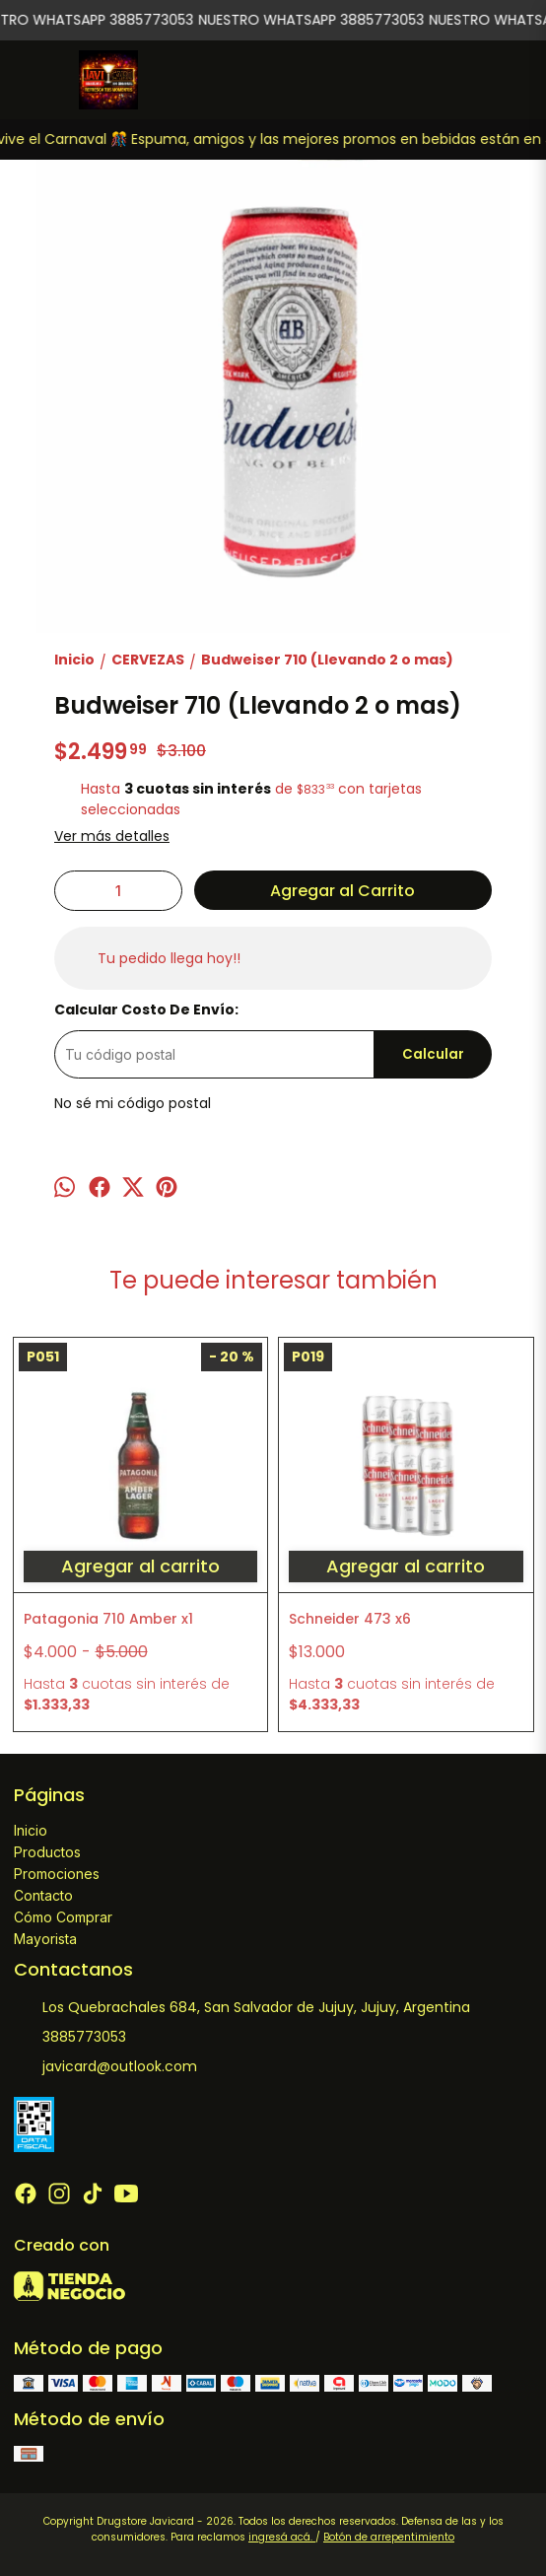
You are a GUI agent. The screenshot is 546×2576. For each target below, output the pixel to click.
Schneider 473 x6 (350, 1619)
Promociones (57, 1873)
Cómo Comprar (63, 1917)
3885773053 (70, 2037)
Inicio (30, 1830)
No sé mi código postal (132, 1103)
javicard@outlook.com (105, 2066)
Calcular (433, 1054)
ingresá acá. (281, 2537)
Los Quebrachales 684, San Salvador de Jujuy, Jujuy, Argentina (242, 2007)
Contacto (43, 1895)
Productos (47, 1852)
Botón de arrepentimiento (388, 2537)
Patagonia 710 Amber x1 (108, 1619)
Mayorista (45, 1938)
